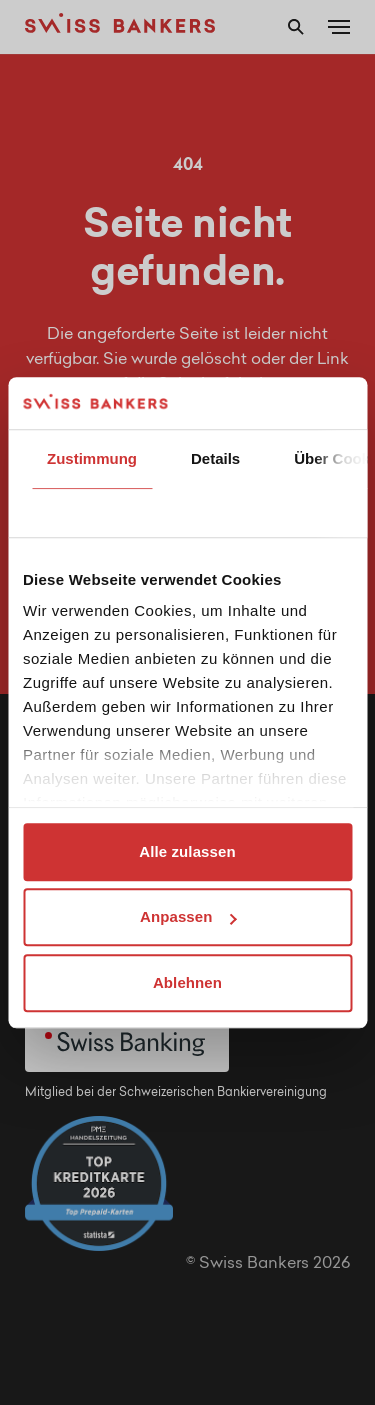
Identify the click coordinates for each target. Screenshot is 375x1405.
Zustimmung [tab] (92, 458)
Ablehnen (187, 982)
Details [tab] (215, 458)
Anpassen (188, 917)
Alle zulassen (187, 851)
